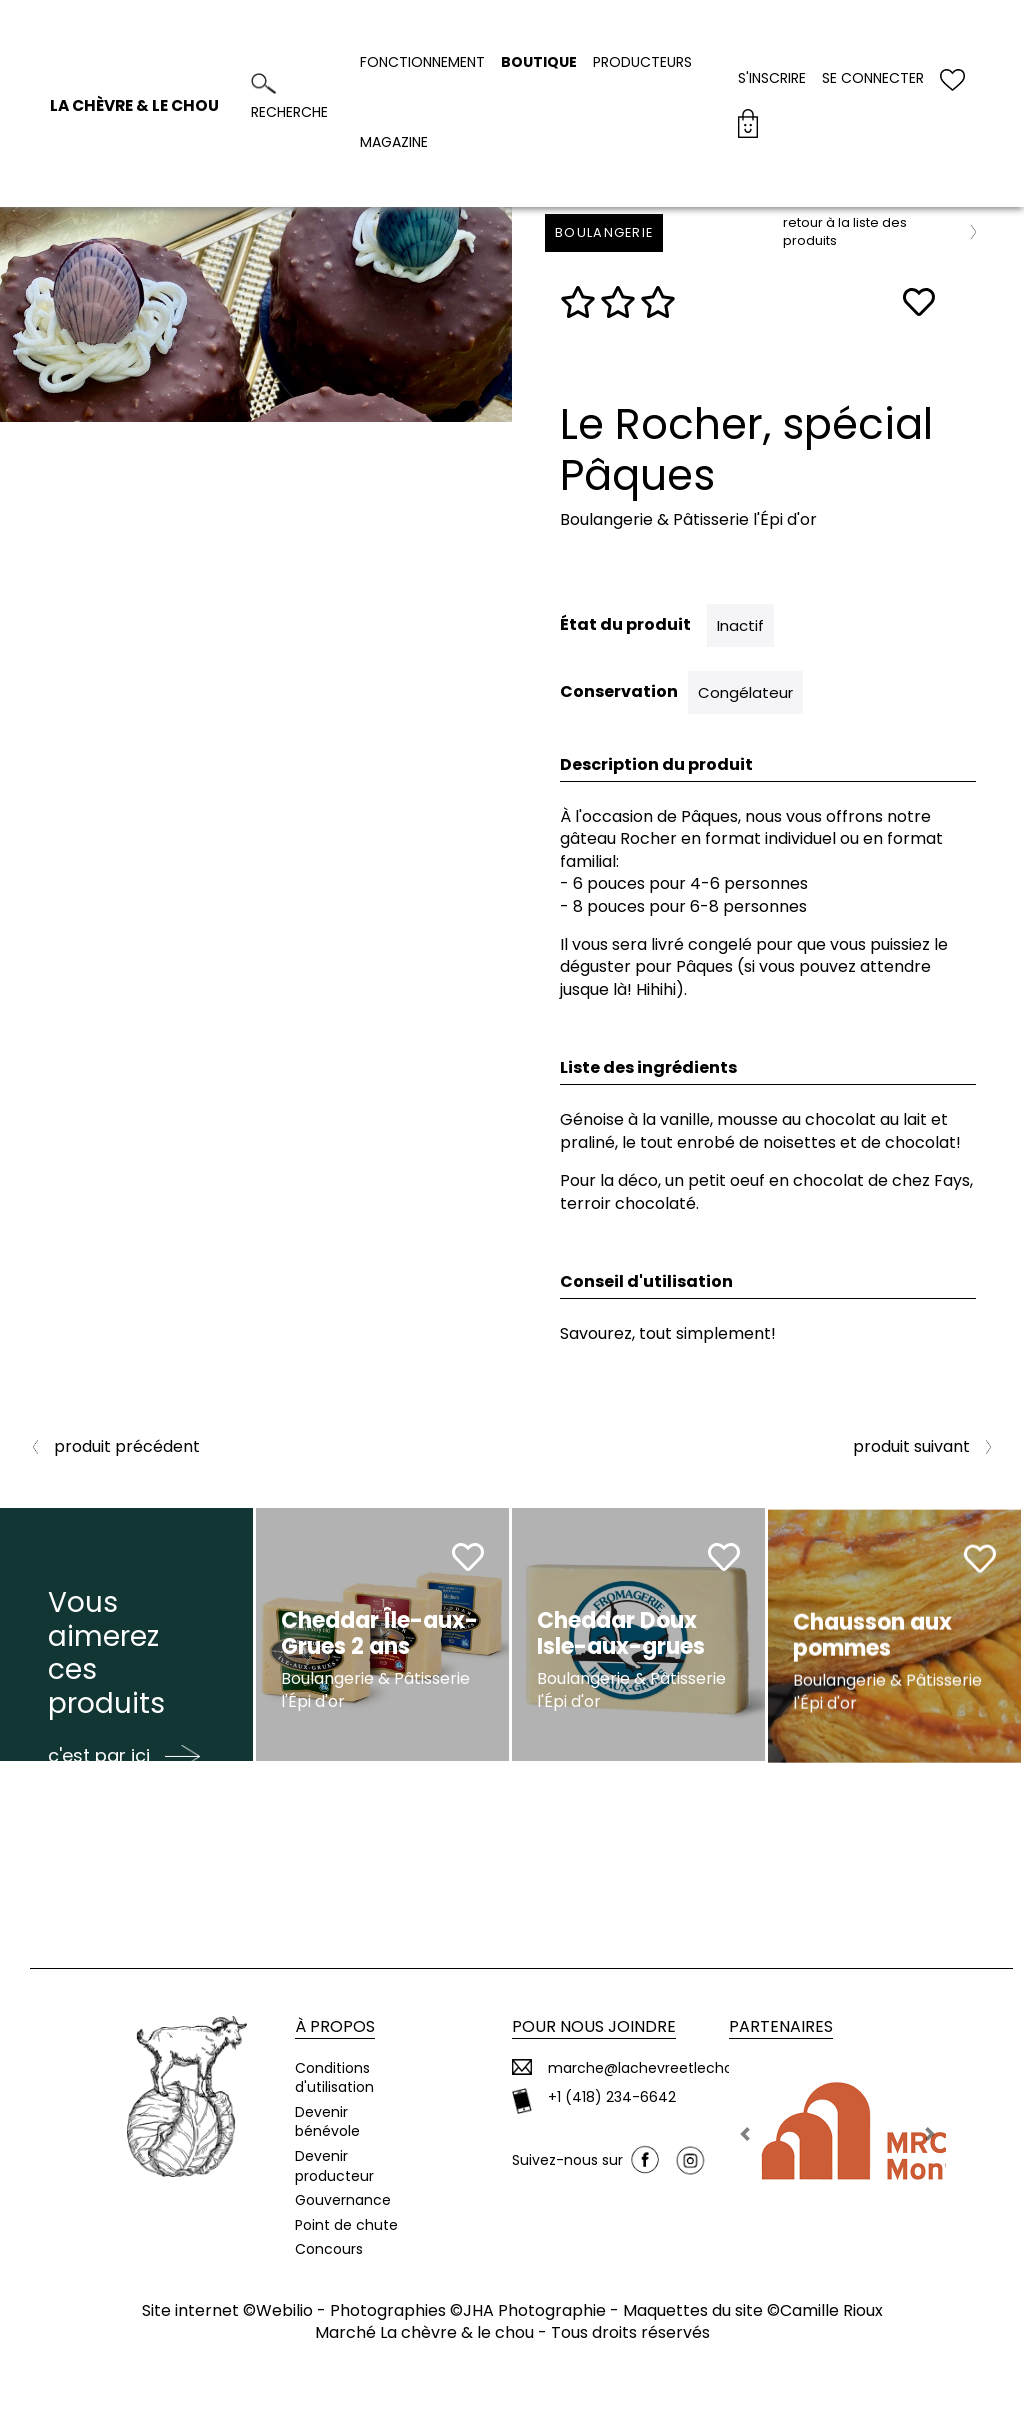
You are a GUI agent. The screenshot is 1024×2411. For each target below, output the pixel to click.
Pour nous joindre (594, 2026)
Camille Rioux (831, 2310)
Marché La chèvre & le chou (424, 2332)
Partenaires (781, 2026)
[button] (745, 2134)
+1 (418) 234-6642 (612, 2097)
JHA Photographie (534, 2310)
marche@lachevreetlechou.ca (655, 2068)
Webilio (284, 2310)
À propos (335, 2026)
